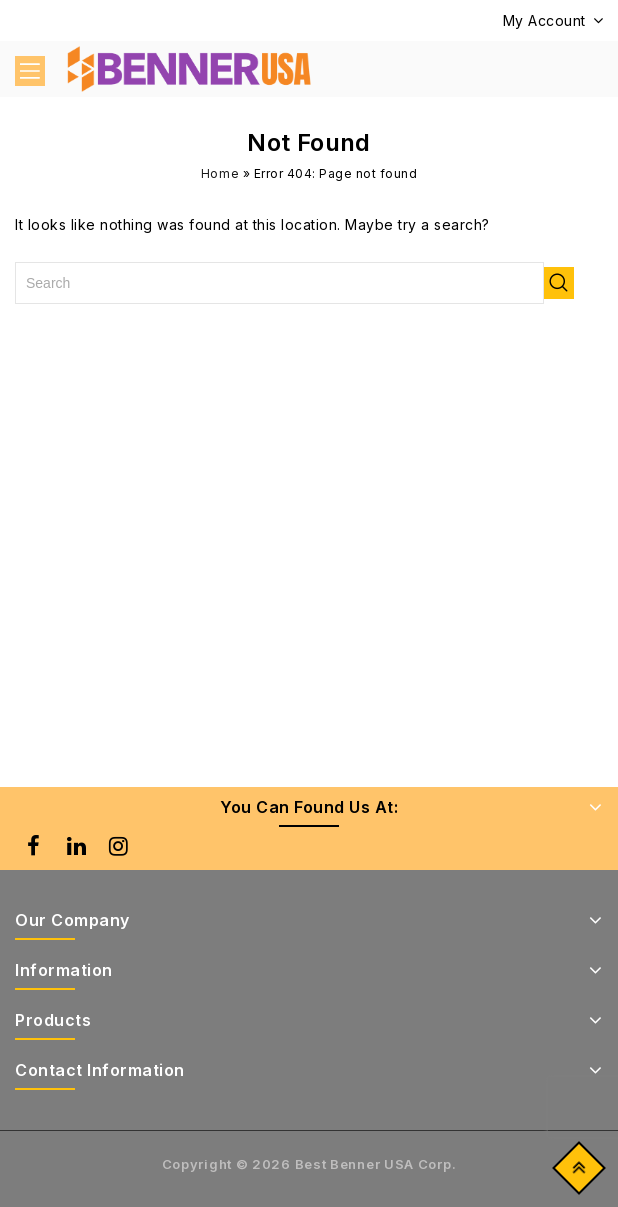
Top (574, 1172)
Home (220, 173)
